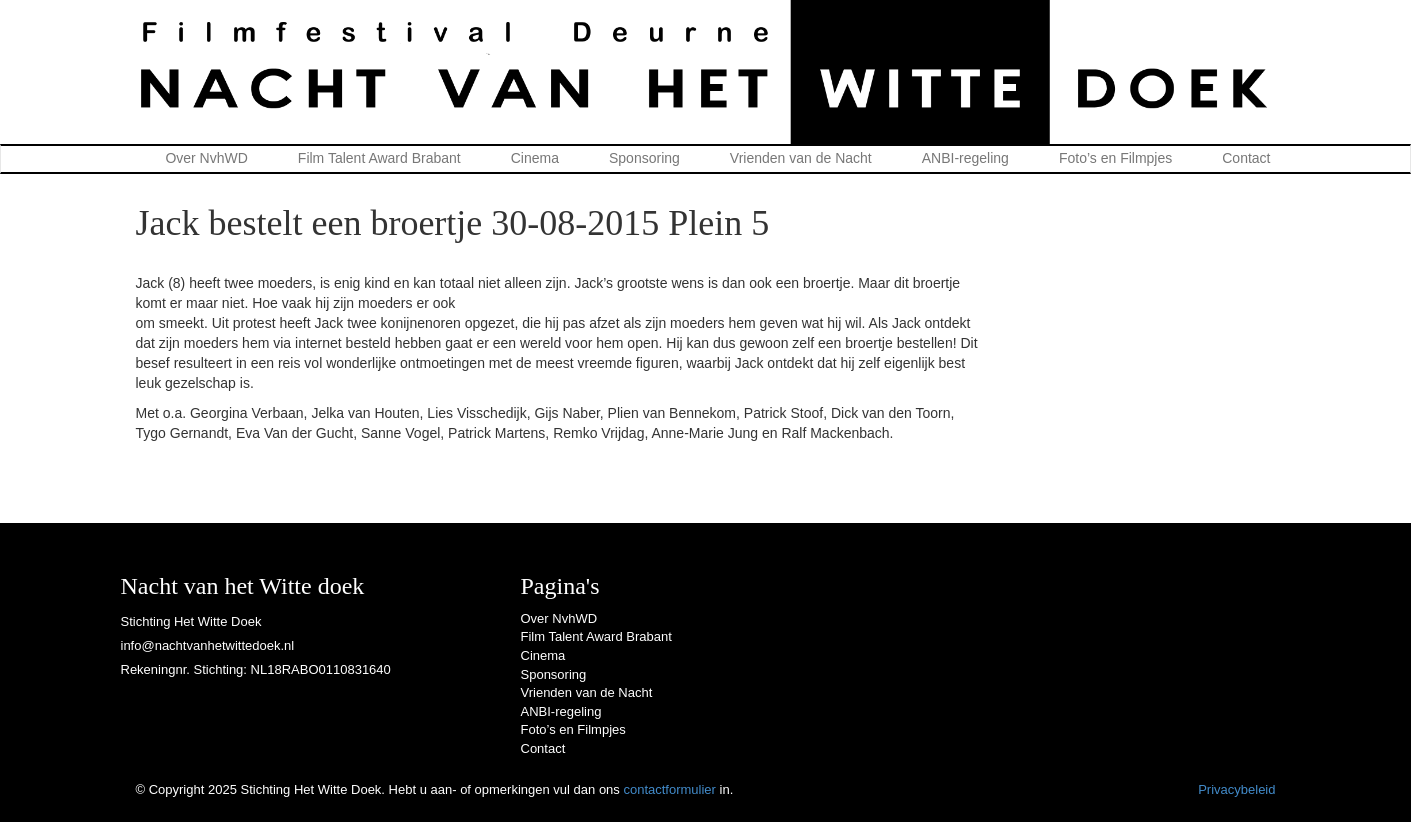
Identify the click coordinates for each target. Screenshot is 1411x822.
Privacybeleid (1236, 789)
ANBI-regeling (965, 158)
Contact (1246, 158)
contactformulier (669, 789)
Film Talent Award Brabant (379, 158)
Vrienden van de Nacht (801, 158)
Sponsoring (644, 158)
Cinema (535, 158)
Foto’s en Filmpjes (1115, 158)
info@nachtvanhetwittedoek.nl (208, 645)
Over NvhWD (206, 158)
